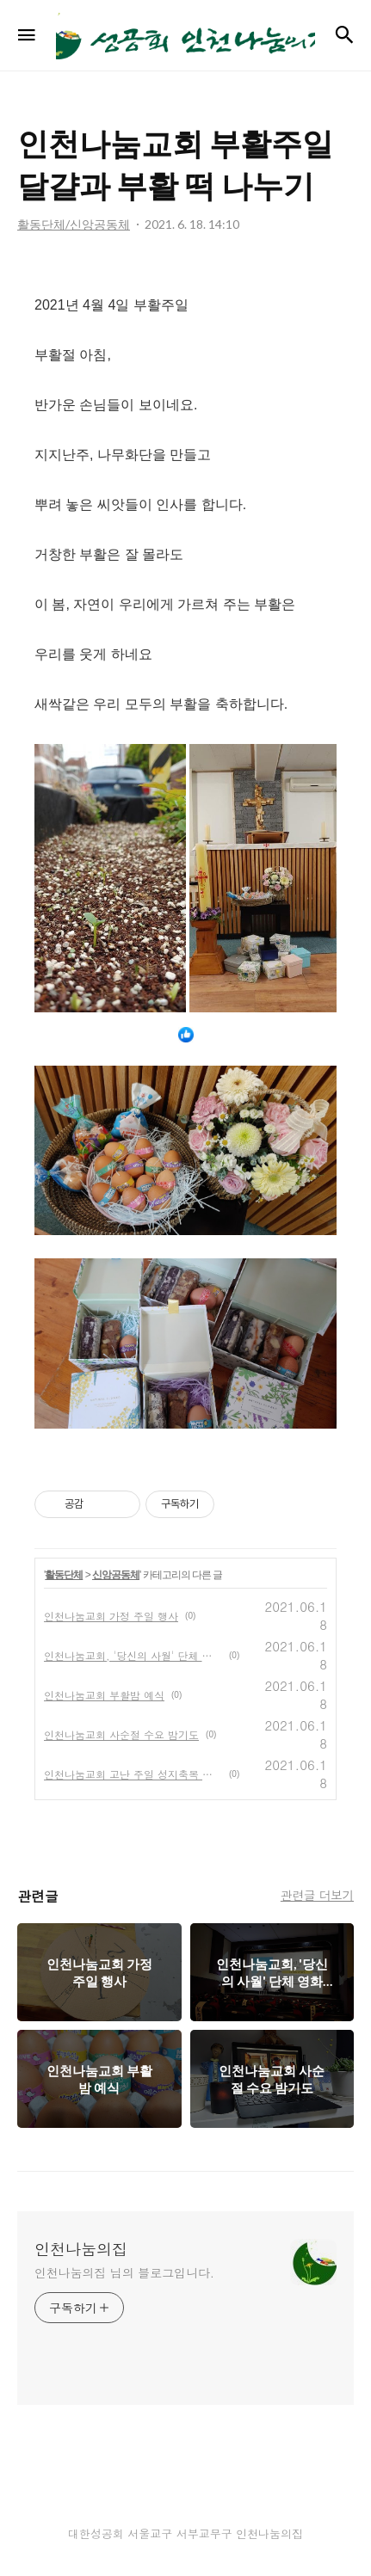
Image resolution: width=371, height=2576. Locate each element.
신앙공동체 (115, 1575)
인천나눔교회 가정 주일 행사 (111, 1615)
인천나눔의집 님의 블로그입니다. (124, 2272)
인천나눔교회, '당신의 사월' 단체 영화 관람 (133, 1655)
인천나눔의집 (80, 2249)
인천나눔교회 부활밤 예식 (104, 1695)
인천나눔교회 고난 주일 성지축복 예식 (133, 1774)
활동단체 (64, 1575)
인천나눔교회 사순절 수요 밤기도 (121, 1734)
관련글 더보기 (317, 1894)
